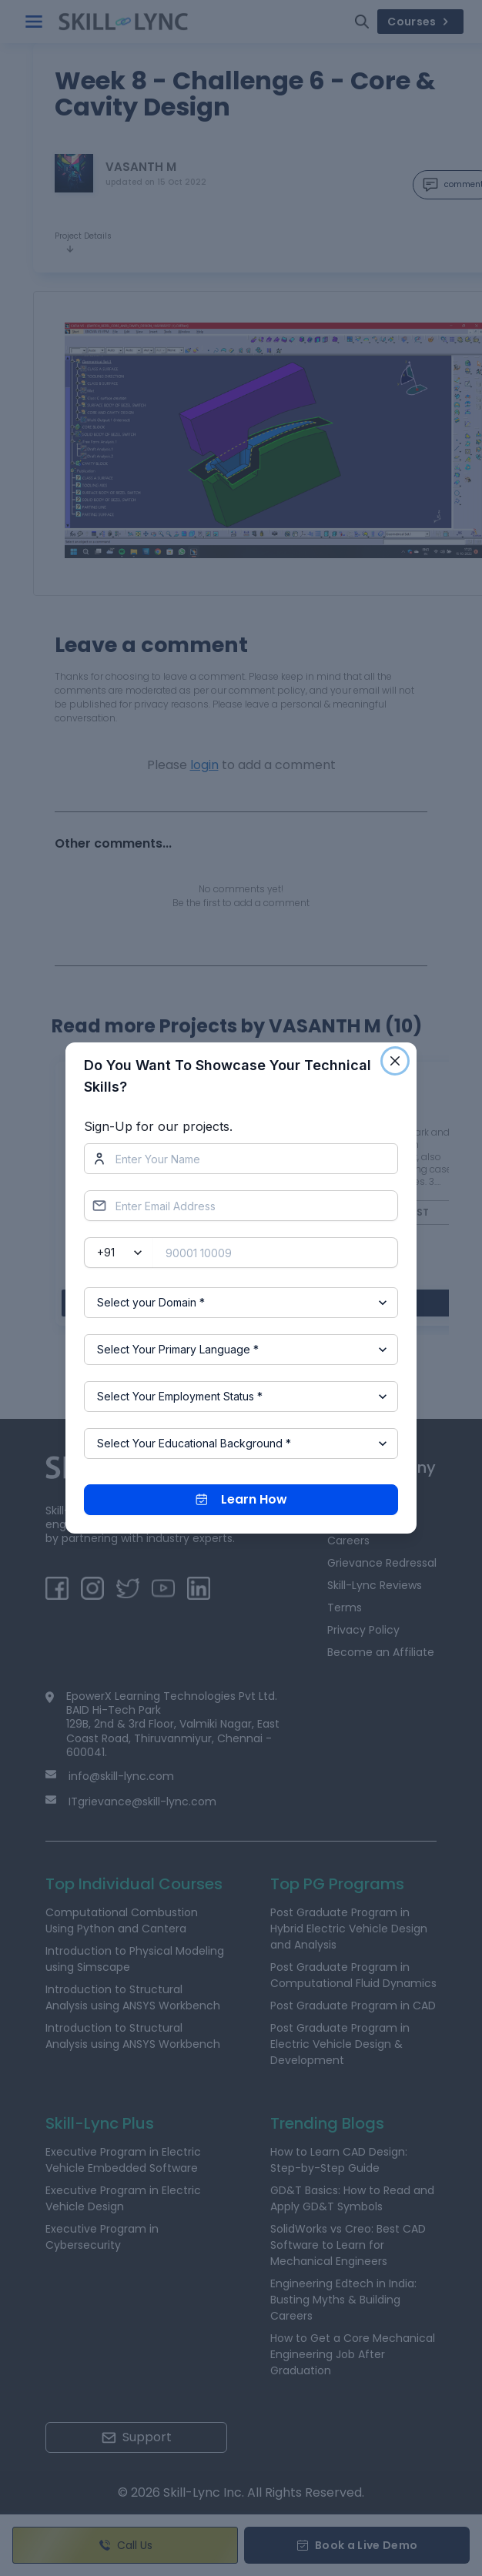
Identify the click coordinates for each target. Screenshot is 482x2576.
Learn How (241, 1499)
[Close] (395, 1061)
